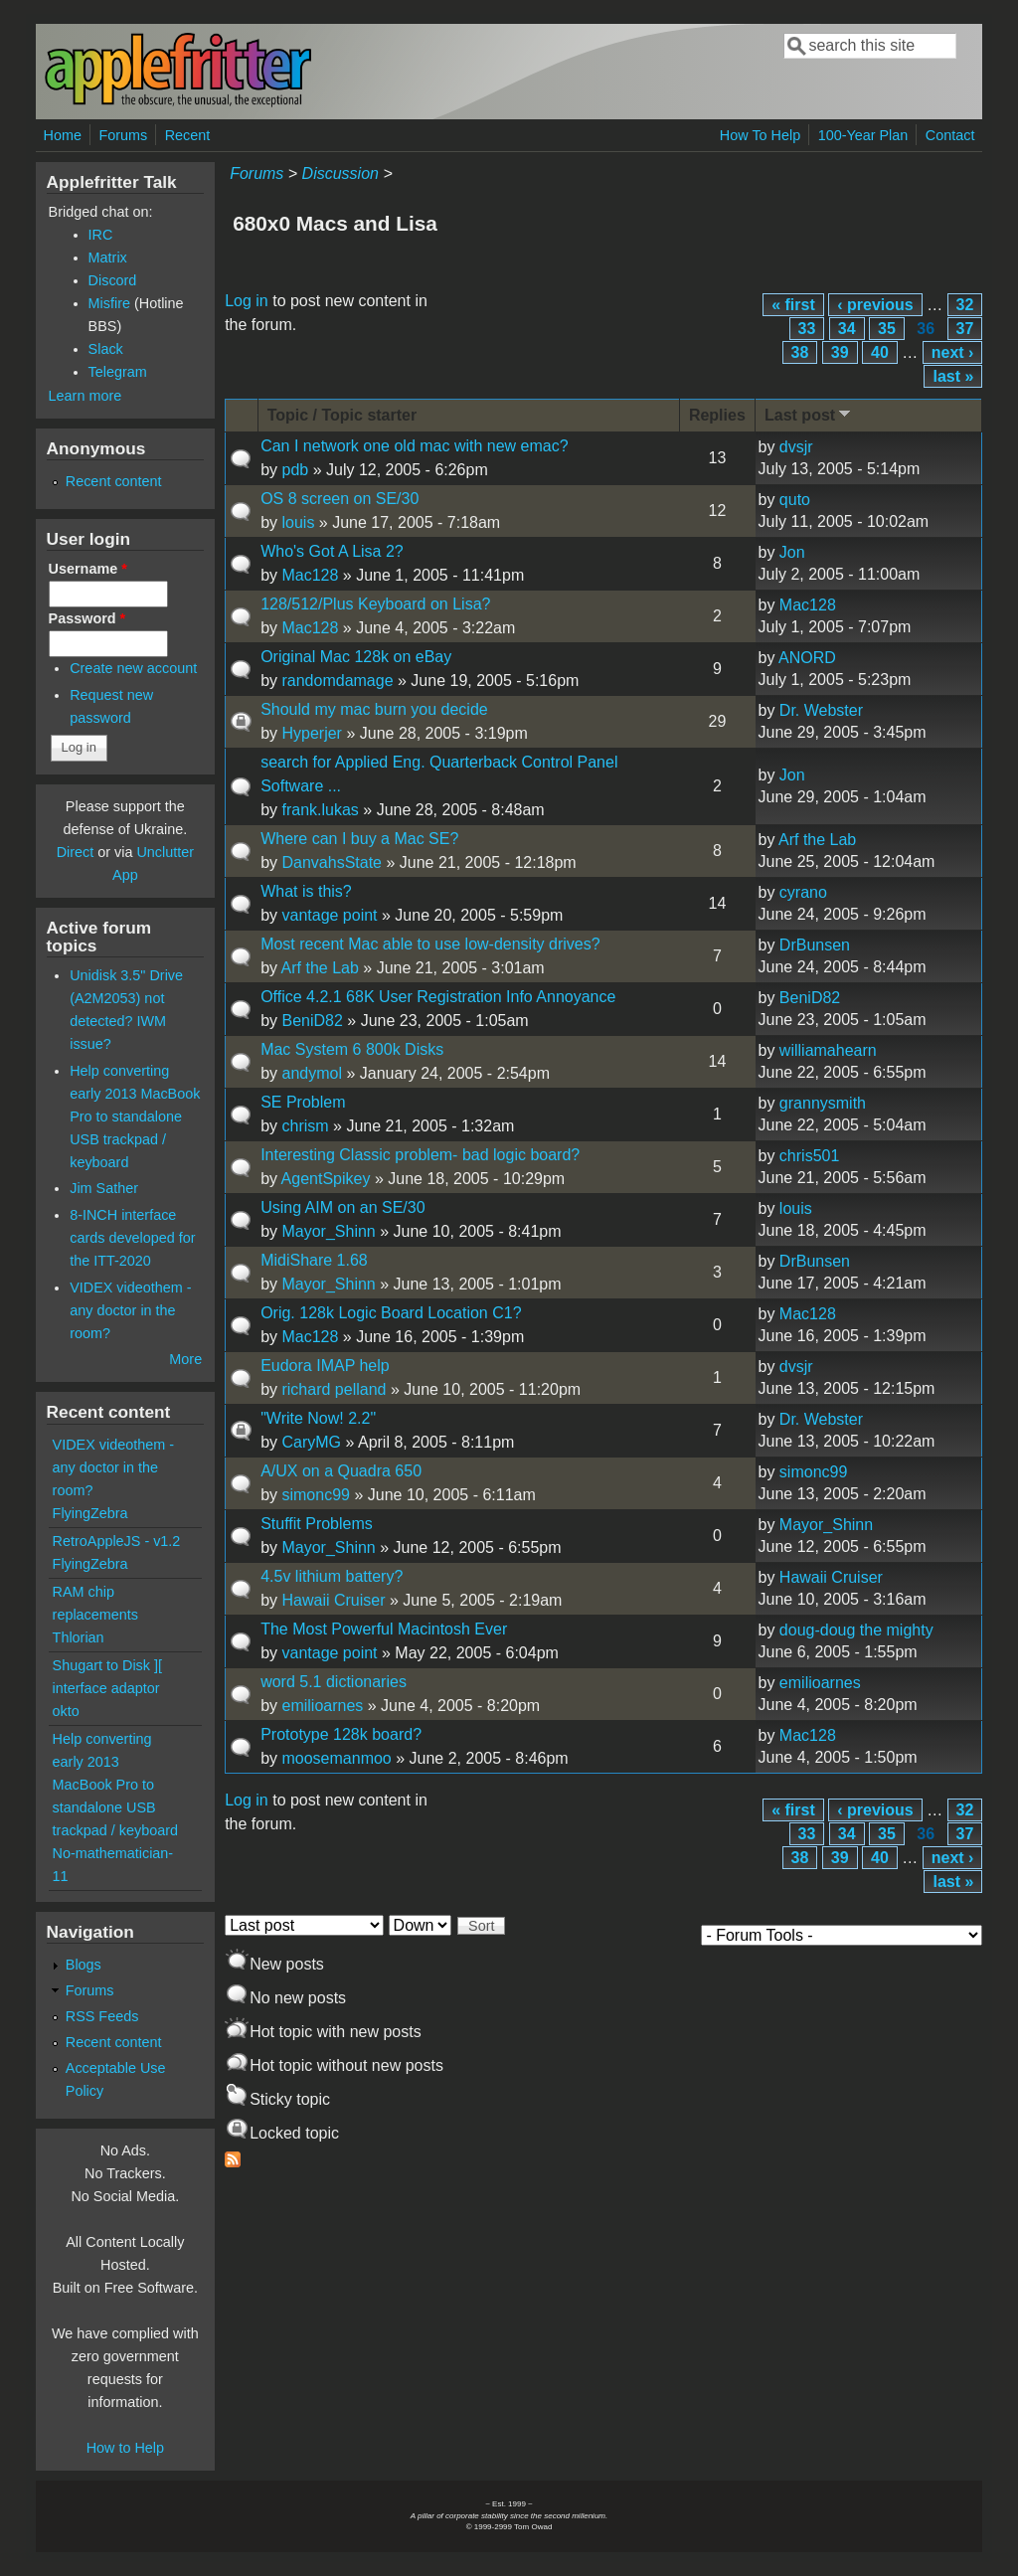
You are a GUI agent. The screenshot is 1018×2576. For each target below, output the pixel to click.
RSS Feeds (102, 2016)
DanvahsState (331, 862)
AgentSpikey (326, 1178)
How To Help (760, 135)
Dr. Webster (821, 710)
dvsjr (796, 446)
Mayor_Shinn (328, 1231)
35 (887, 328)
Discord (112, 280)
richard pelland (333, 1389)
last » (953, 376)
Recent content (114, 481)
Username (88, 569)
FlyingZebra (90, 1513)
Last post (809, 414)
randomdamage (337, 680)
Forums (122, 135)
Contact (950, 135)
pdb (294, 469)
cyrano (803, 892)
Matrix (107, 257)
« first (793, 304)
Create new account (133, 668)
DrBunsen (814, 945)
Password (87, 618)
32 (965, 304)
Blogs (83, 1965)
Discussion (340, 173)
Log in (246, 300)
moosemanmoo (336, 1758)
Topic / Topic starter (342, 415)
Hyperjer (311, 733)
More (185, 1359)
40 (880, 352)
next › (953, 352)
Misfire (109, 303)
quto (794, 499)
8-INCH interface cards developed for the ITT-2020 (132, 1238)
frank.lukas (319, 809)
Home (63, 135)
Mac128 (309, 575)
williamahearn (828, 1050)
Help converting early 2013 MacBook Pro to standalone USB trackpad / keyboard (135, 1116)
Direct (75, 852)
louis (297, 522)
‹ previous (875, 304)
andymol (311, 1073)
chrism (304, 1125)
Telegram (117, 372)
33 (807, 328)
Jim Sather (104, 1188)
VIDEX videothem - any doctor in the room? (130, 1310)
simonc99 (315, 1494)
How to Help (125, 2448)
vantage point (329, 915)
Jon (792, 552)
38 (800, 352)
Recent (188, 135)
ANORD (807, 657)
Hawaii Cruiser (333, 1600)
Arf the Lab (817, 839)
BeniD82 (311, 1020)
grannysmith (822, 1103)
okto (66, 1711)
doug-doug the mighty (856, 1630)
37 (965, 328)
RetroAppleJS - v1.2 (117, 1541)
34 (847, 328)
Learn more (85, 396)
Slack (105, 349)
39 (840, 352)
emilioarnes (322, 1705)
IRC (100, 235)
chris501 (809, 1155)
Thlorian (78, 1637)
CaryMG (311, 1442)
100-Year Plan (863, 135)
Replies (717, 415)
